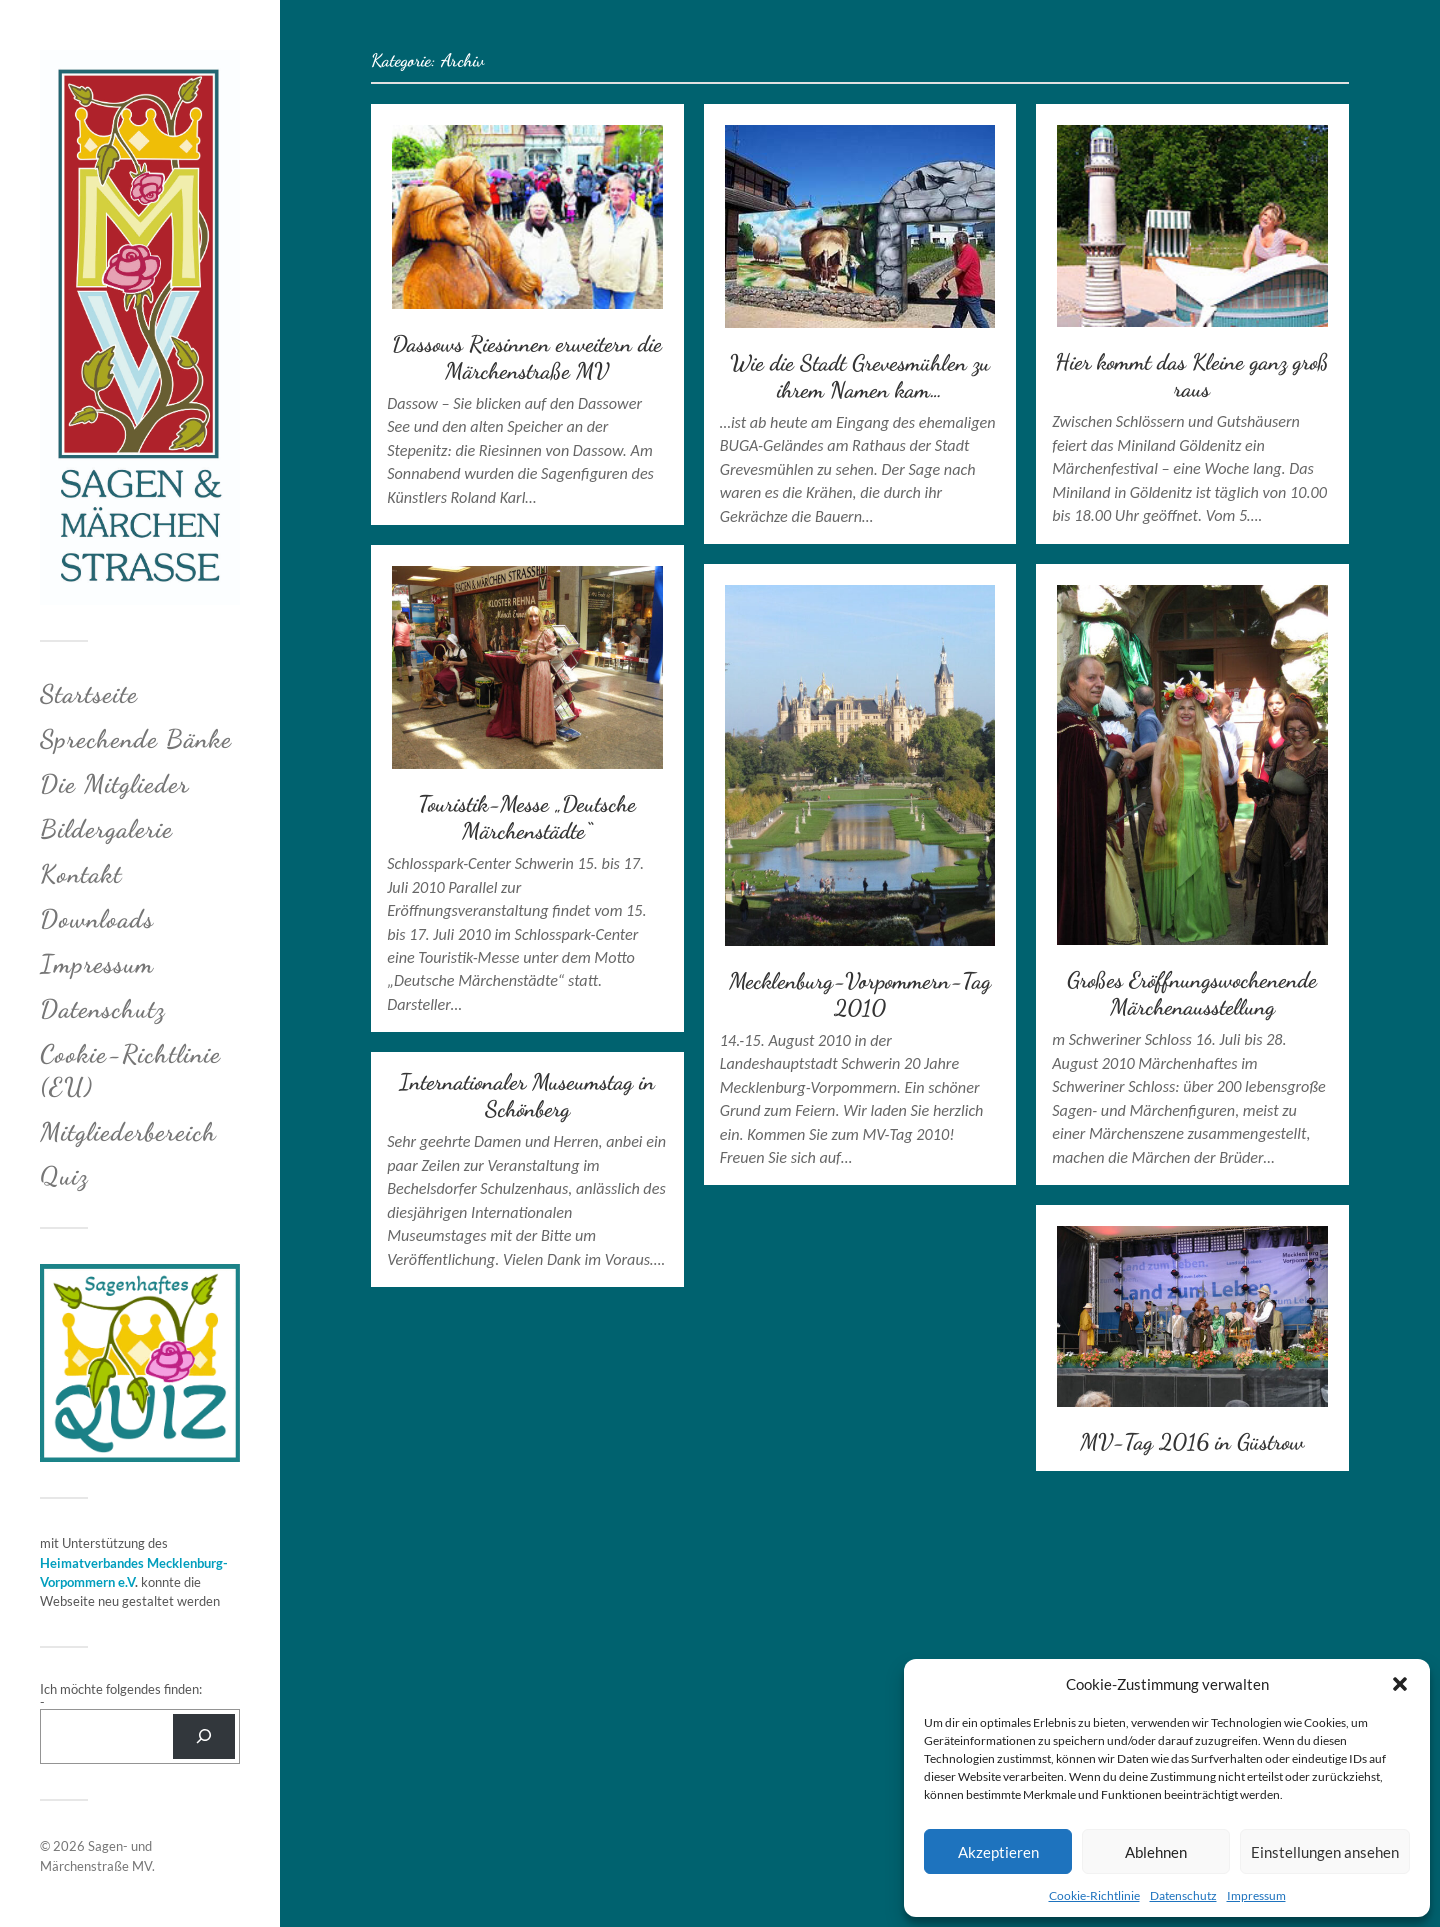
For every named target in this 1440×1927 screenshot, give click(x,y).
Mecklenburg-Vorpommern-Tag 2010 (860, 994)
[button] (1400, 1684)
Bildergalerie (106, 828)
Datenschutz (1183, 1895)
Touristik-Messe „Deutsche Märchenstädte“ (527, 817)
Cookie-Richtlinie (1094, 1895)
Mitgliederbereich (128, 1131)
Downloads (97, 918)
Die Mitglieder (114, 783)
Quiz (64, 1175)
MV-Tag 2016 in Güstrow (1192, 1441)
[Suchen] (204, 1736)
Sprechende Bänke (136, 738)
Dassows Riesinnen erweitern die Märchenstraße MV (527, 357)
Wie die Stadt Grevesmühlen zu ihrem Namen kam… (860, 376)
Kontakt (81, 873)
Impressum (1256, 1895)
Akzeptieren (998, 1852)
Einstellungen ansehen (1325, 1852)
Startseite (89, 693)
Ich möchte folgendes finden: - (121, 1695)
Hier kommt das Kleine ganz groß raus (1192, 375)
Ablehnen (1156, 1852)
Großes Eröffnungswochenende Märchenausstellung (1192, 993)
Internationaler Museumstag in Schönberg (527, 1095)
